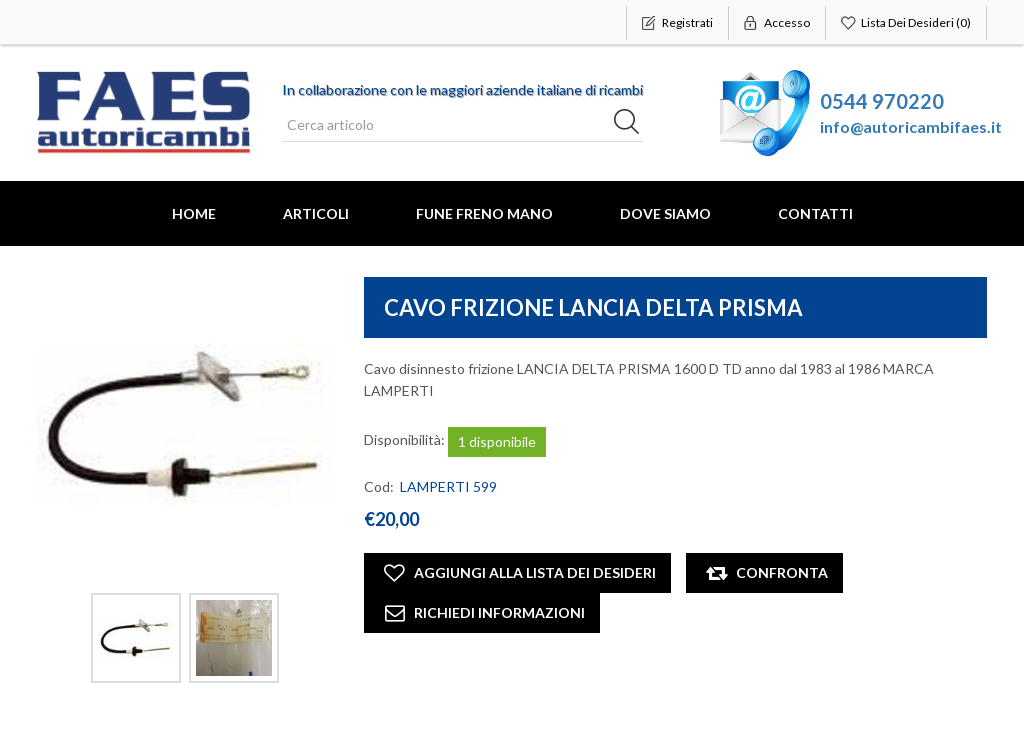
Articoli (316, 213)
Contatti (815, 213)
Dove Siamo (665, 213)
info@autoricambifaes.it (911, 126)
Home (194, 213)
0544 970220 (882, 101)
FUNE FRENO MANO (484, 213)
